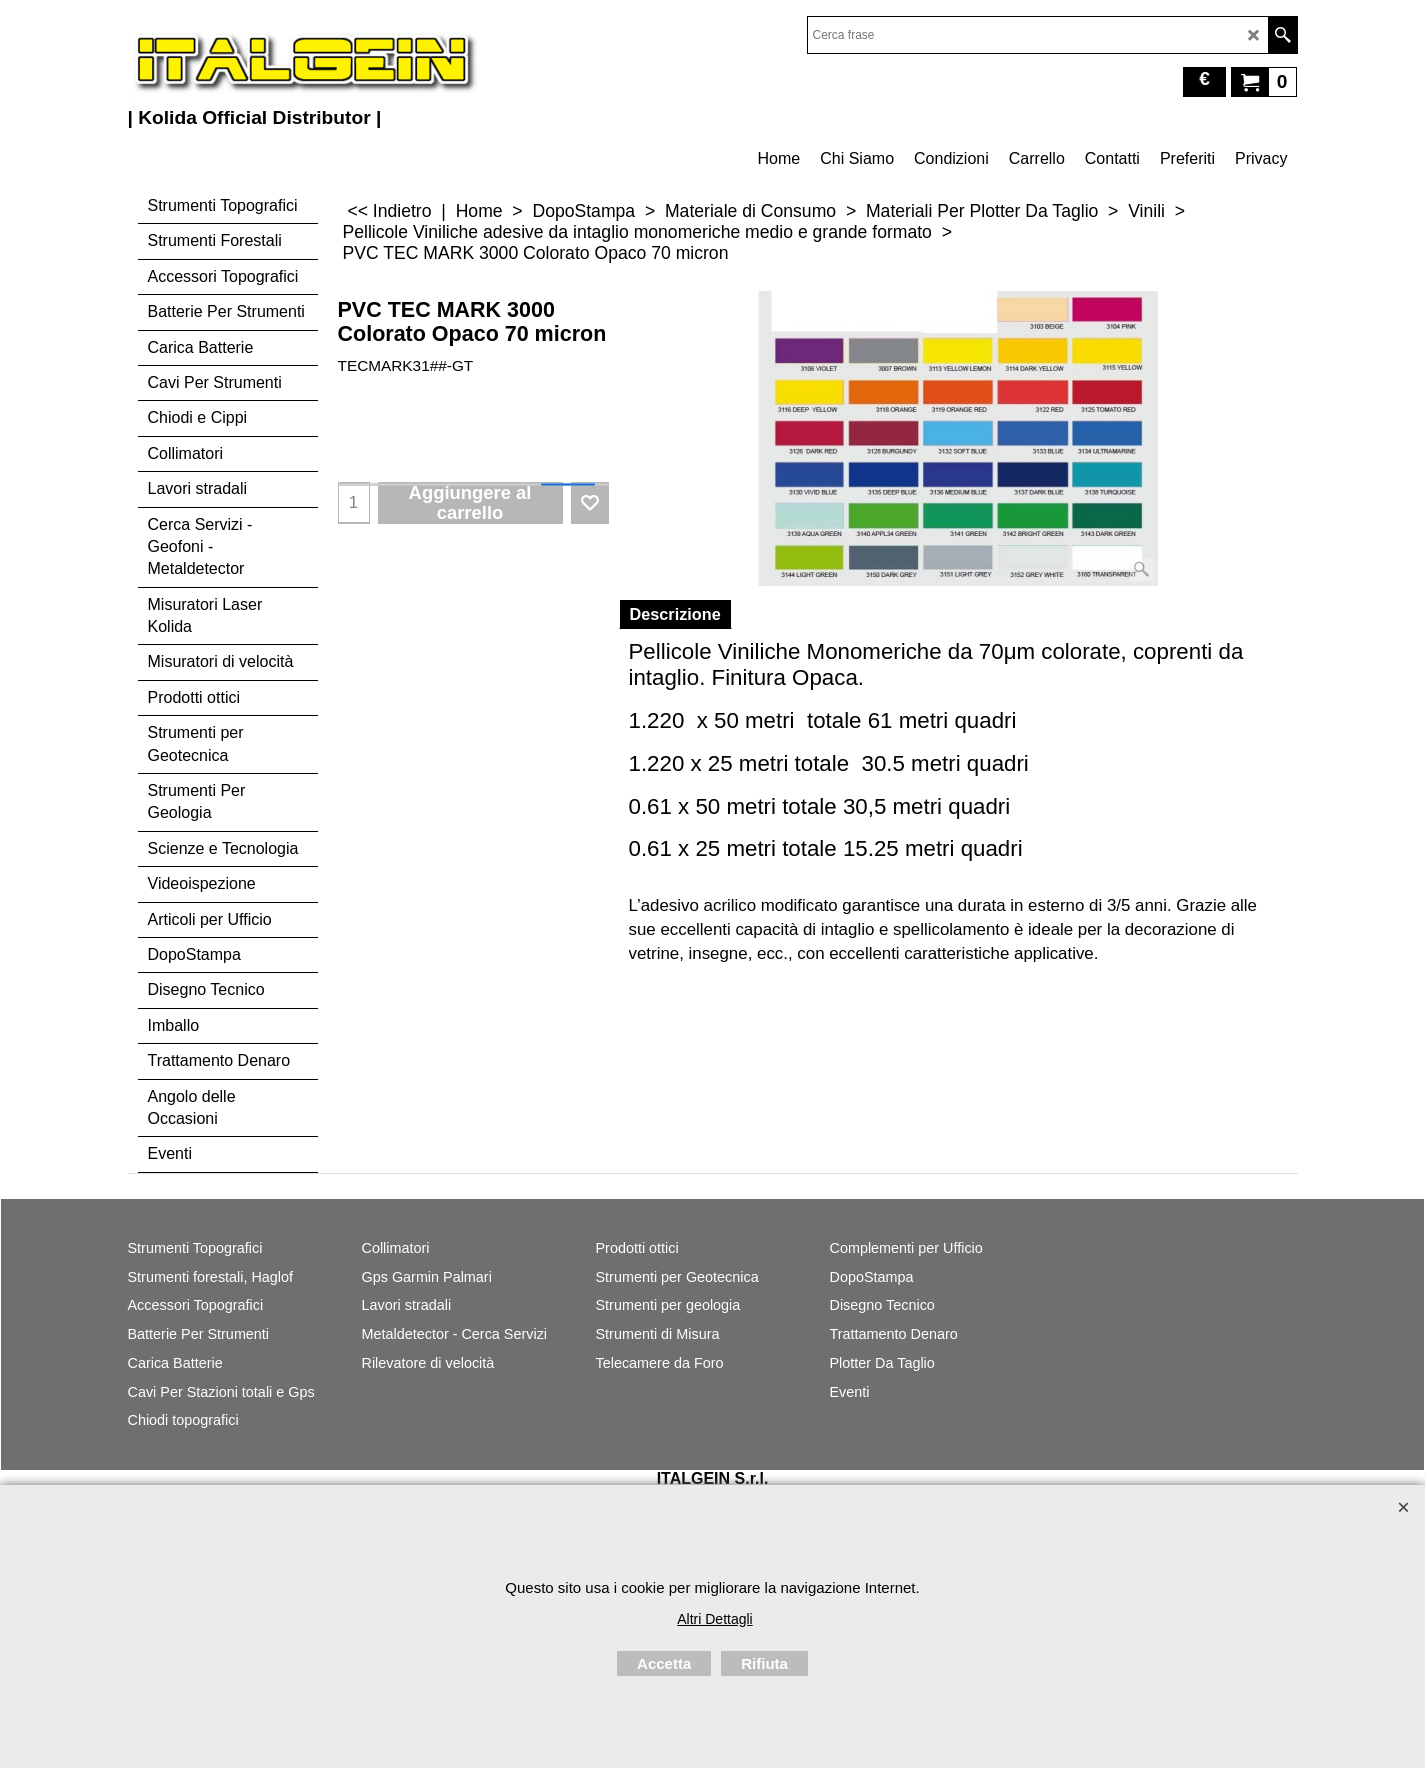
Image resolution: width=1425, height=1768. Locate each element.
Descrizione (675, 614)
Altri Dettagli (714, 1619)
